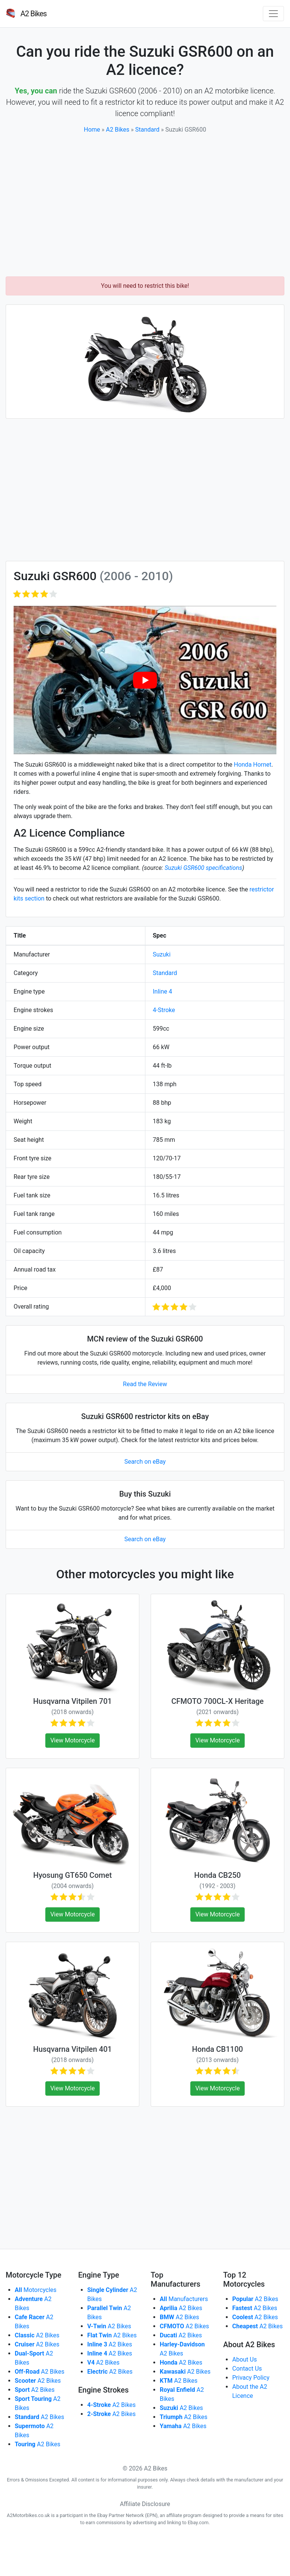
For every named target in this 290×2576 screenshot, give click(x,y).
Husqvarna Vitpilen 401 (72, 2049)
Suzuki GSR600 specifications (203, 867)
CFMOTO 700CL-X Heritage (217, 1701)
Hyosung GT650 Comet (72, 1875)
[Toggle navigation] (273, 13)
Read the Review (145, 1384)
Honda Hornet (252, 764)
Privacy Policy (251, 2377)
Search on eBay (145, 1461)
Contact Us (247, 2368)
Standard (147, 129)
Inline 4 (162, 991)
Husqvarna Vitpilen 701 (72, 1701)
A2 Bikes (118, 129)
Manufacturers (184, 2299)
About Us (244, 2359)
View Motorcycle (72, 1740)
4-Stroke (164, 1010)
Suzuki (162, 954)
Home (92, 129)
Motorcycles (36, 2289)
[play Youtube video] (145, 680)
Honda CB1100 (217, 2049)
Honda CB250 (217, 1875)
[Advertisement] (145, 205)
